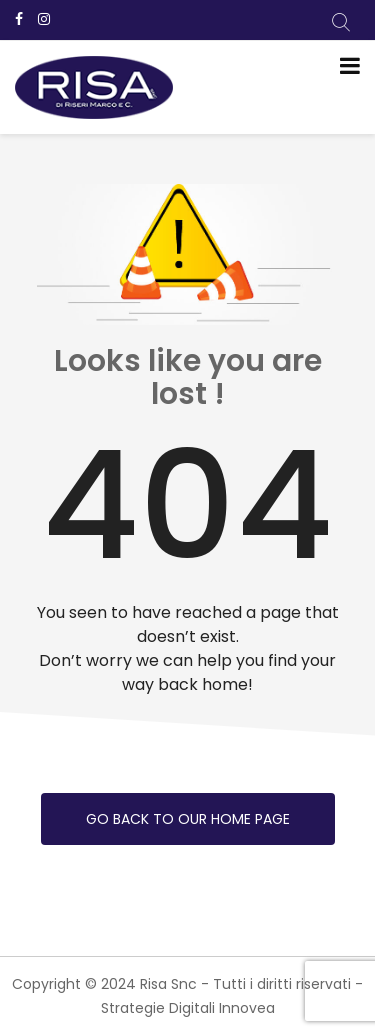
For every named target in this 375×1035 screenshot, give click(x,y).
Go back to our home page (188, 819)
